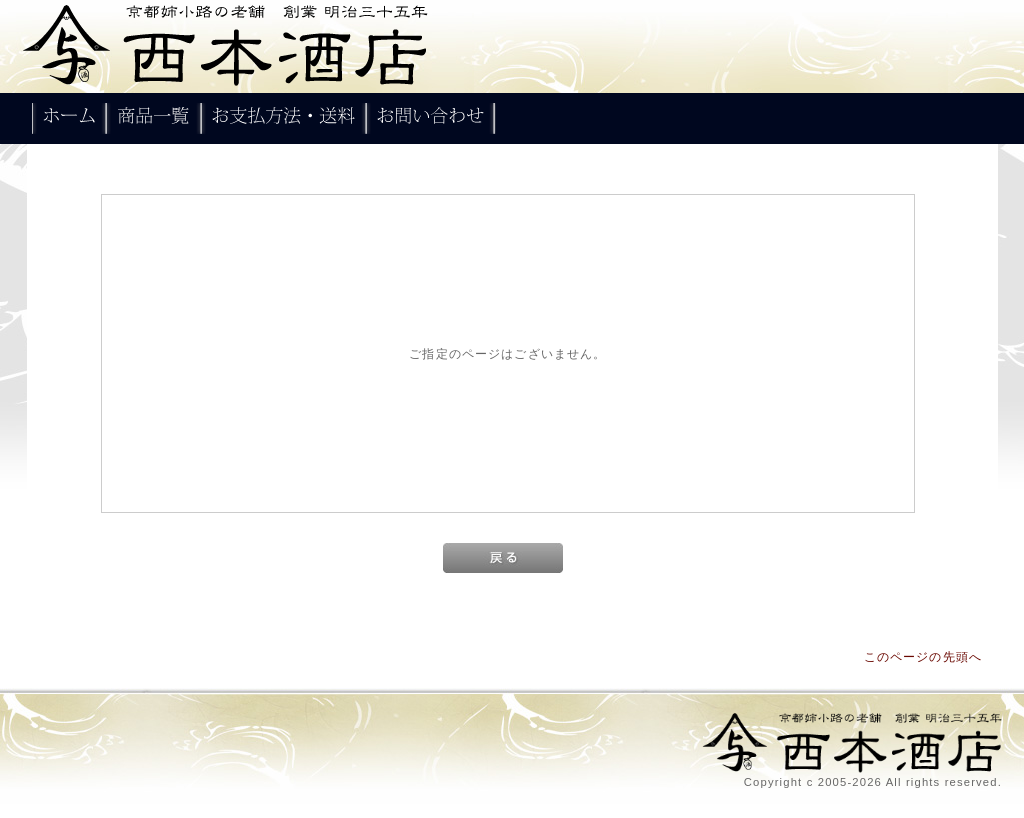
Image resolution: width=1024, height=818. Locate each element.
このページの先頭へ (923, 656)
